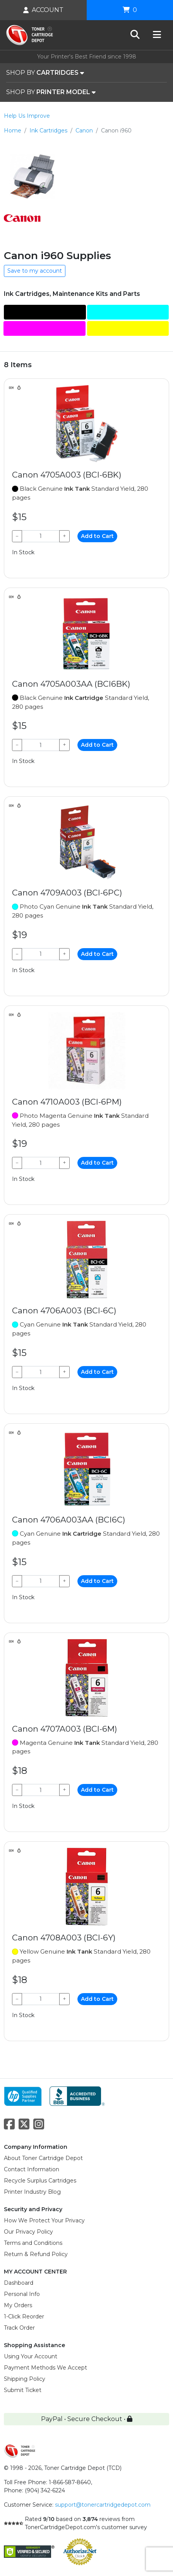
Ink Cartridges (48, 130)
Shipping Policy (24, 2378)
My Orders (18, 2305)
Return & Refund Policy (36, 2254)
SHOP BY (45, 72)
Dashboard (18, 2282)
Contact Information (31, 2169)
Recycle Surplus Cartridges (40, 2180)
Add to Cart (97, 536)
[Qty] (41, 536)
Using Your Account (30, 2356)
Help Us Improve (27, 115)
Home (12, 130)
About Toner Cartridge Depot (43, 2158)
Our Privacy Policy (28, 2231)
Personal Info (22, 2294)
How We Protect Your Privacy (44, 2220)
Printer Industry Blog (32, 2191)
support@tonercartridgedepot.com (103, 2504)
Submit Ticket (22, 2390)
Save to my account (34, 270)
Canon (84, 130)
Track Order (19, 2327)
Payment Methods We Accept (45, 2367)
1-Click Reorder (24, 2316)
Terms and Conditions (33, 2242)
